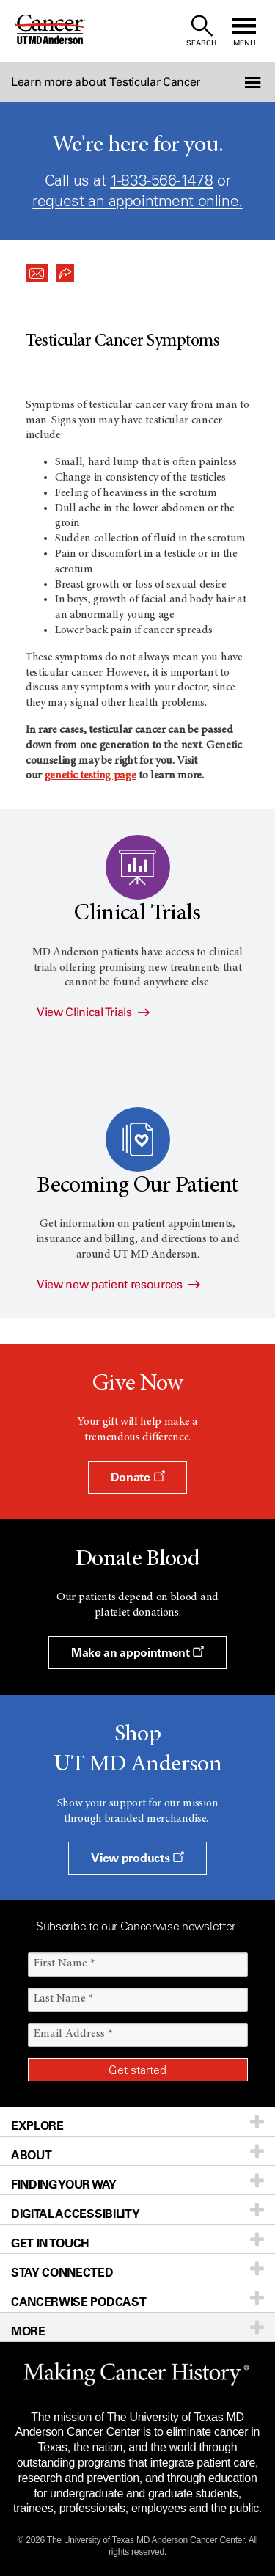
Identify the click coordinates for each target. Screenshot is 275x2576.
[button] (254, 82)
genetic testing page (90, 775)
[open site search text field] (201, 31)
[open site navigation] (244, 31)
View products (137, 1857)
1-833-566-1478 (161, 180)
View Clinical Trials (93, 1012)
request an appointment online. (137, 200)
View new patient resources (118, 1284)
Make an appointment (137, 1652)
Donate (137, 1477)
